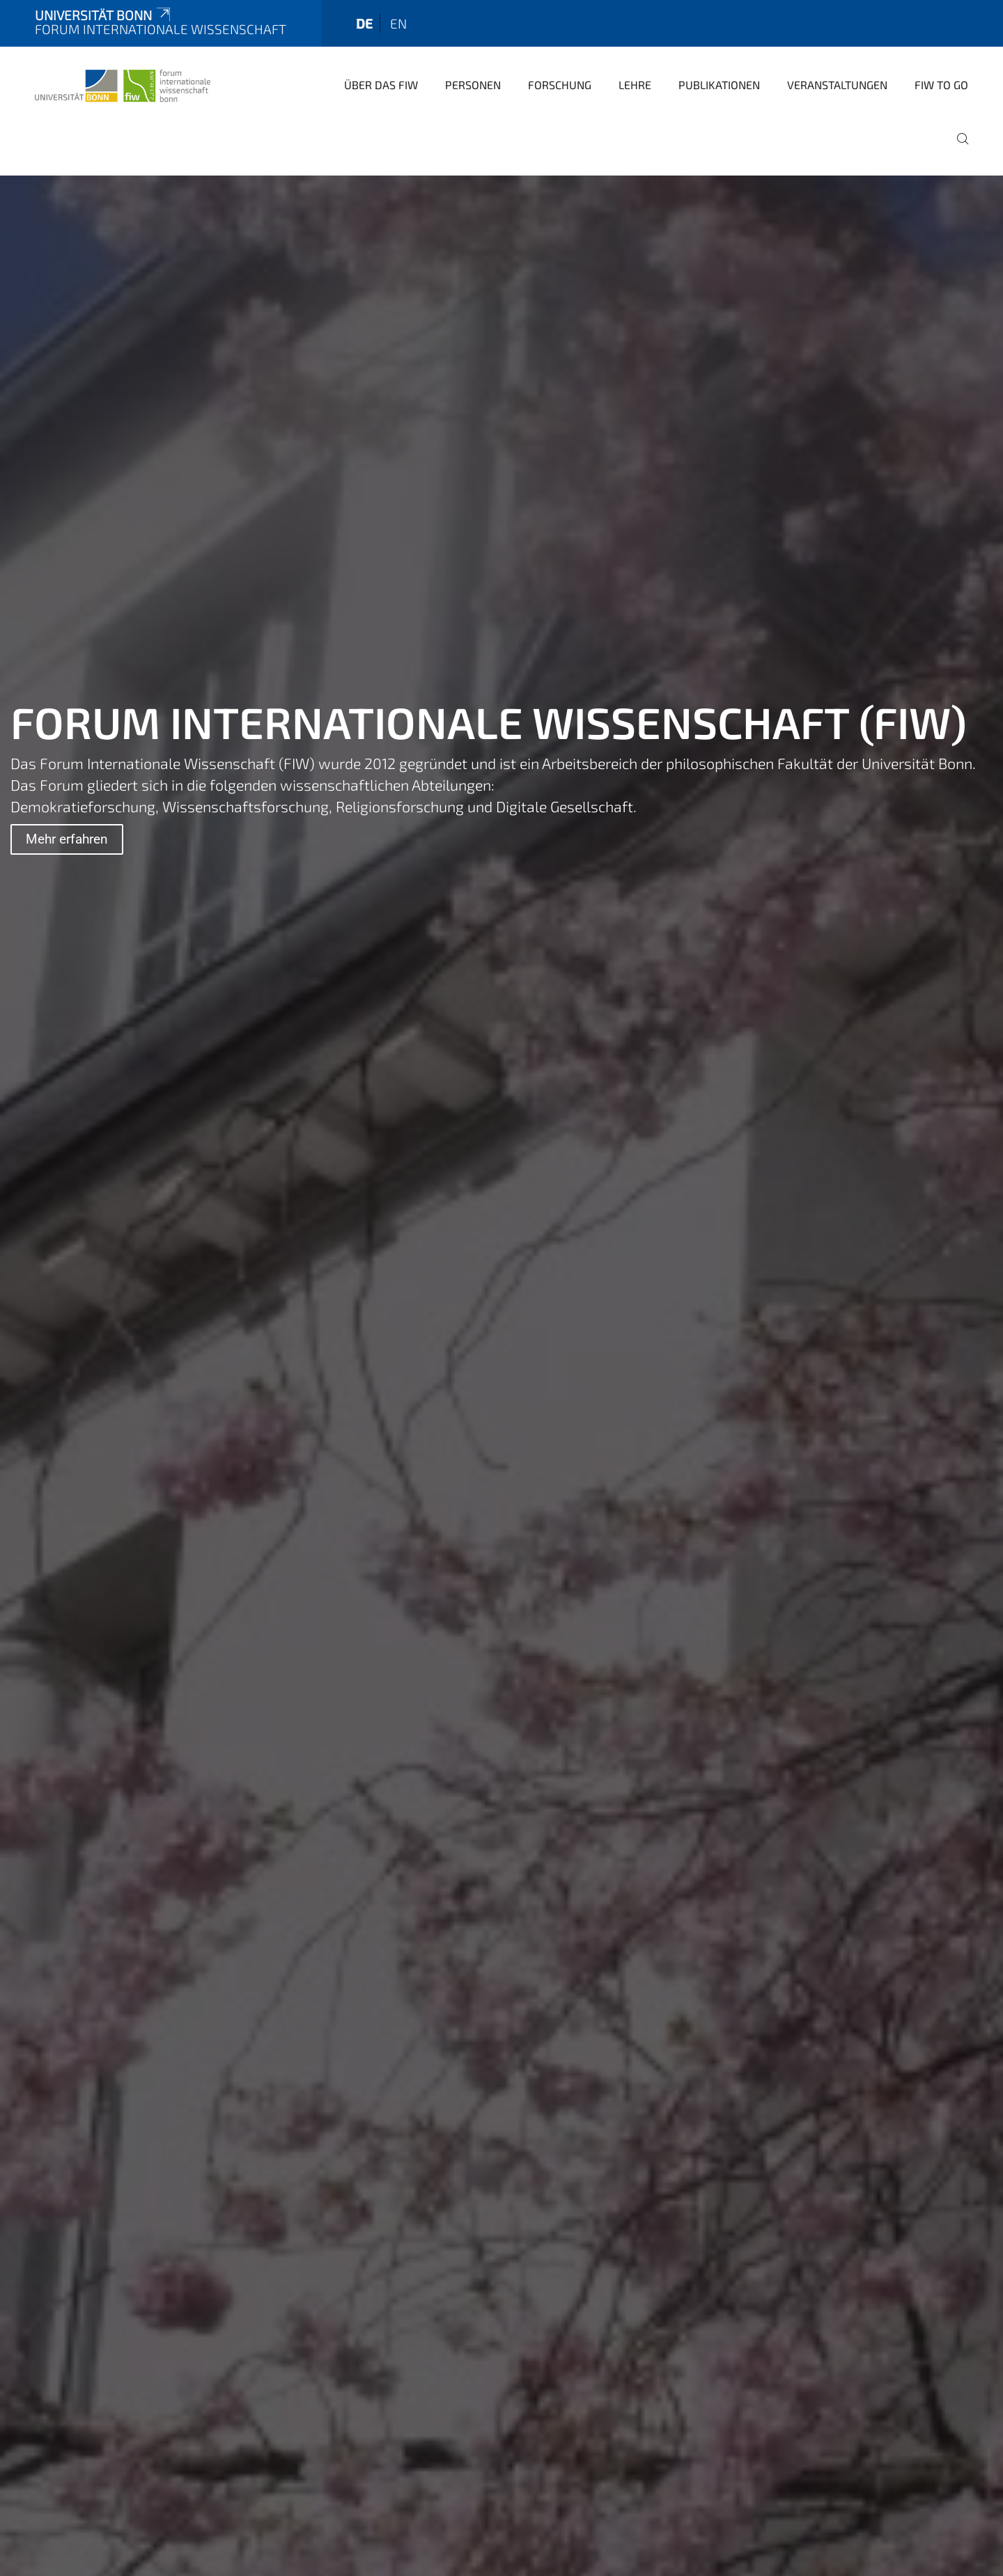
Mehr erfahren (67, 839)
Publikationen (719, 84)
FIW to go (941, 84)
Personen (473, 84)
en (398, 23)
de (364, 23)
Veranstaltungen (837, 84)
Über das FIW (381, 84)
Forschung (559, 84)
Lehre (635, 84)
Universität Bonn (104, 15)
